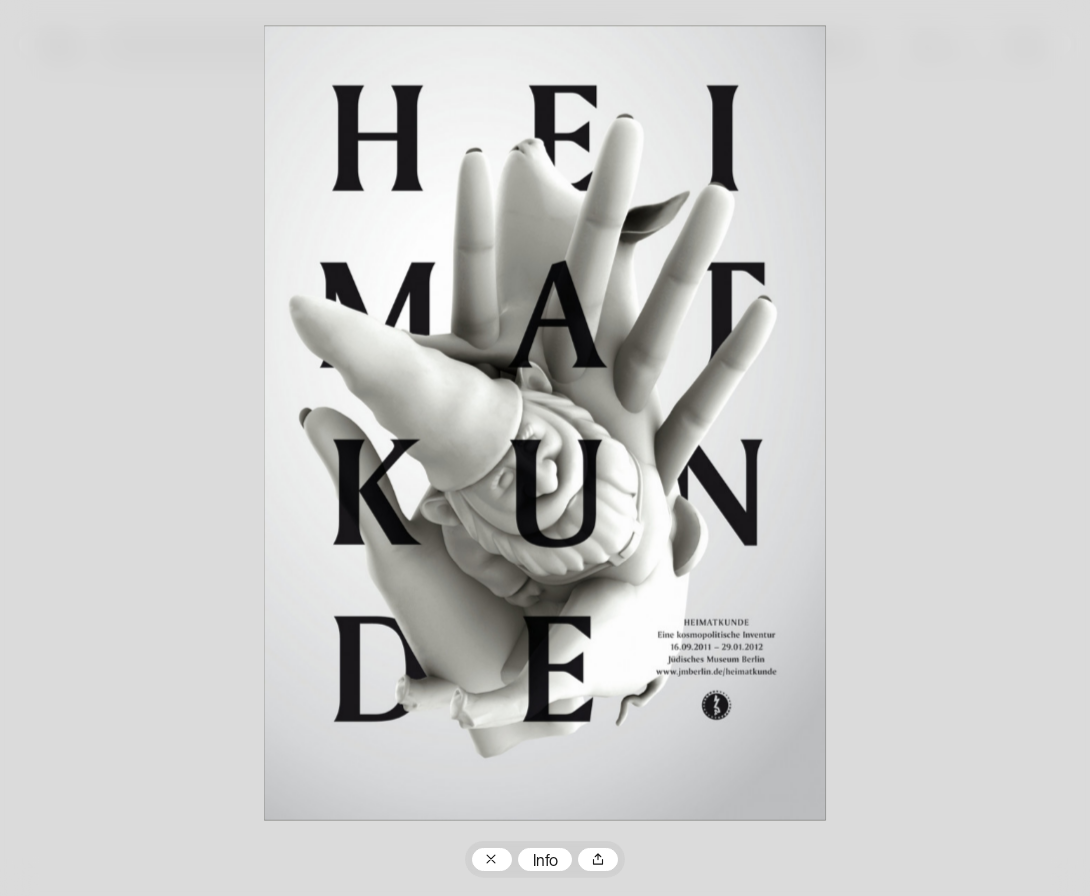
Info (545, 862)
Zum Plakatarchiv (492, 860)
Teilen (598, 860)
